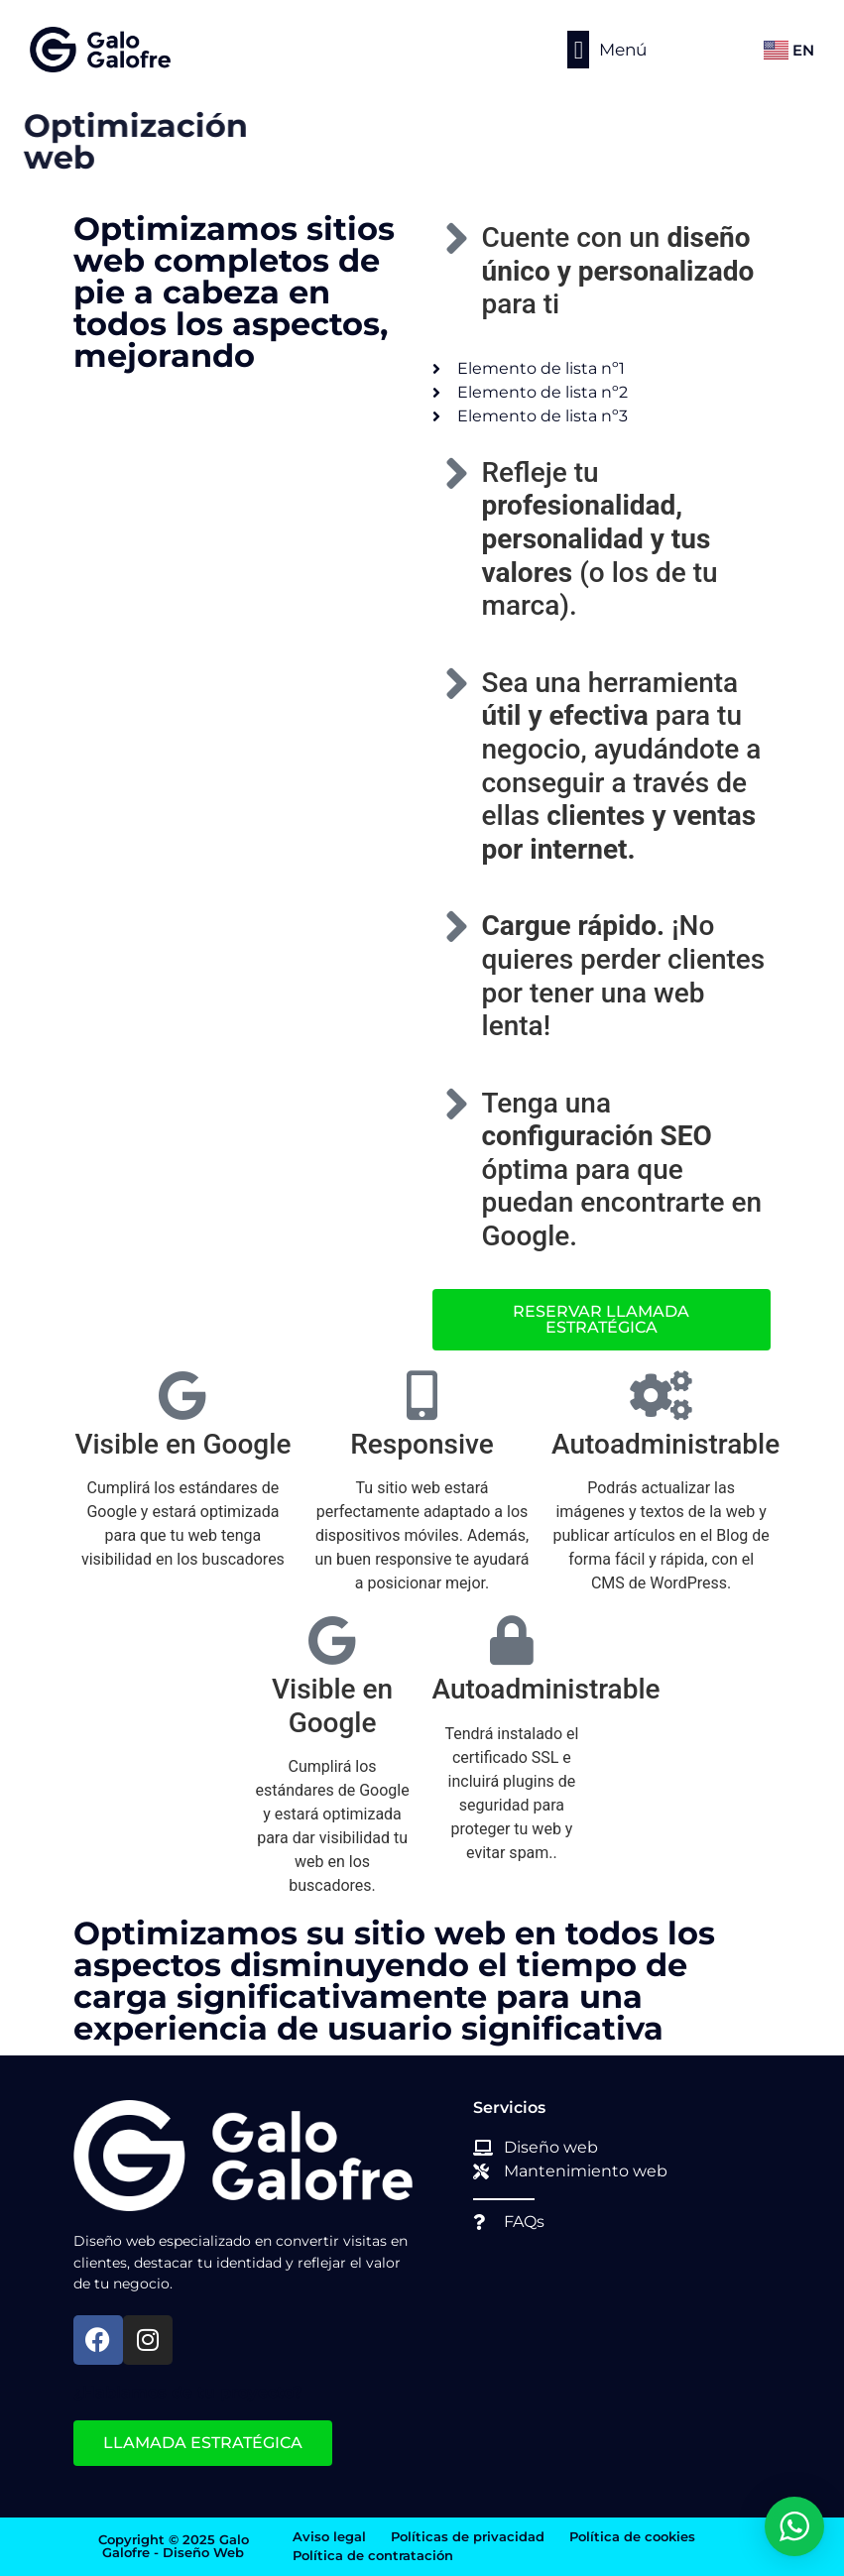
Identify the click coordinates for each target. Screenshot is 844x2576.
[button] (578, 49)
